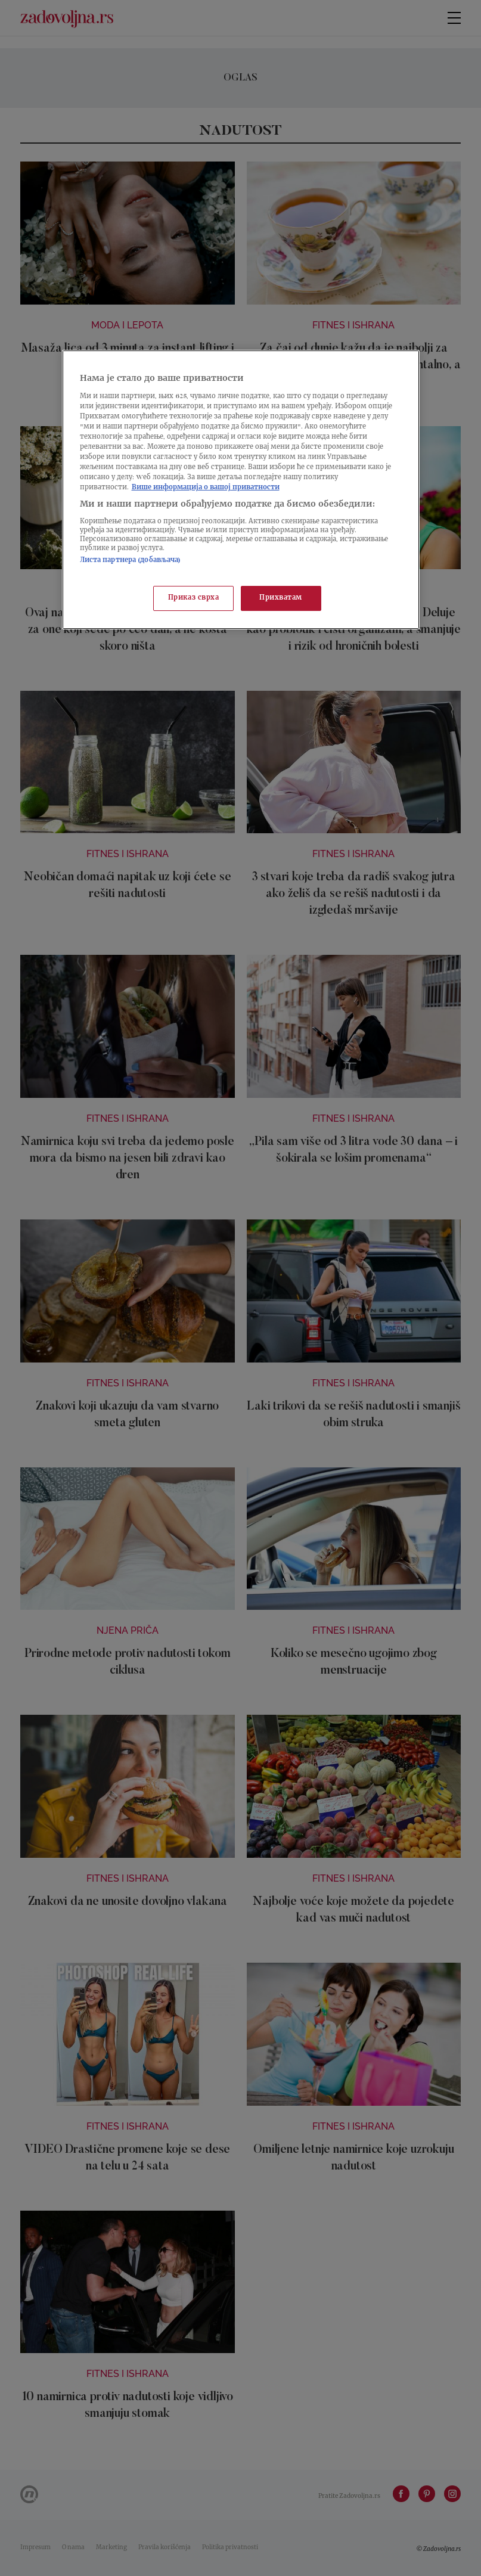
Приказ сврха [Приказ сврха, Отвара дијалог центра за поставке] (193, 598)
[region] (241, 489)
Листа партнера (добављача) (130, 560)
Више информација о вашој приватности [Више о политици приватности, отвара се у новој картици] (206, 488)
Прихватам (280, 598)
